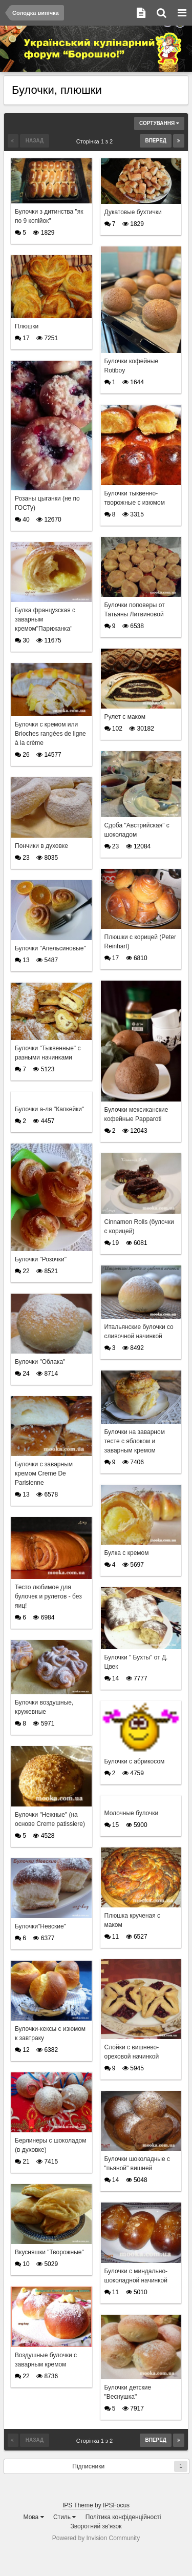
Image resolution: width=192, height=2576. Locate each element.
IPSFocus (116, 2505)
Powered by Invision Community (96, 2538)
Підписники (88, 2466)
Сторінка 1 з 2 (96, 141)
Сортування (159, 123)
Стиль (64, 2517)
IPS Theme (77, 2505)
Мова (34, 2517)
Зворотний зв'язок (95, 2526)
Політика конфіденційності (123, 2517)
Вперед (155, 140)
